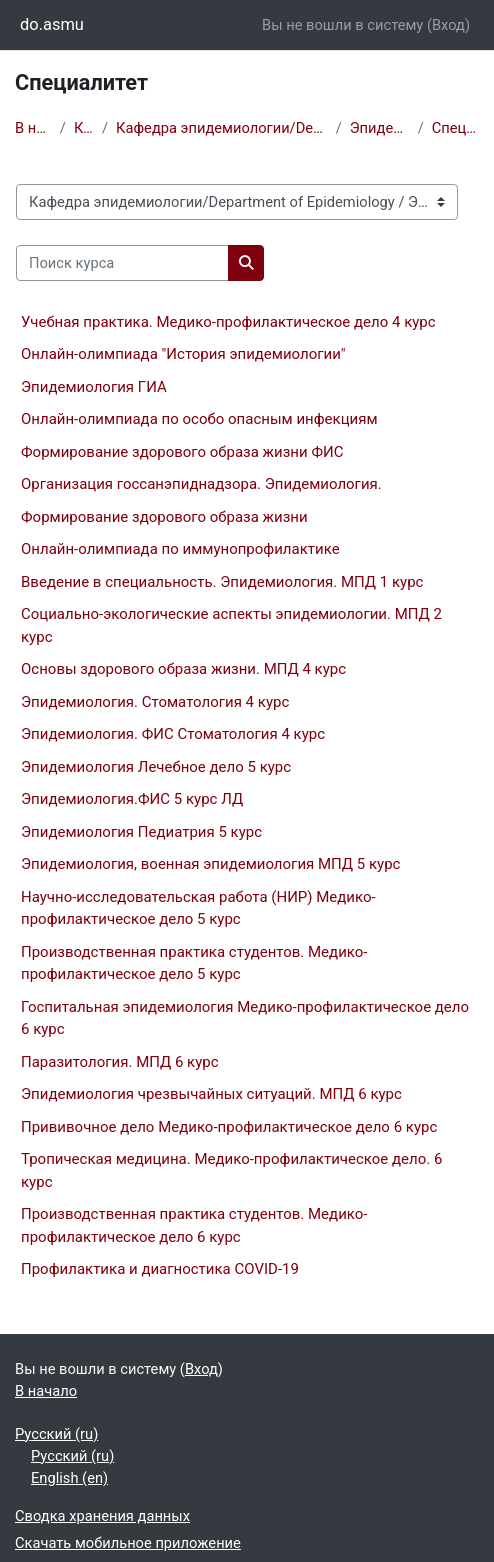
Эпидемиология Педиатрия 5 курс (141, 832)
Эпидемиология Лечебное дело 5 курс (156, 767)
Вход (448, 25)
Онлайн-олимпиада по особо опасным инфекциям (199, 419)
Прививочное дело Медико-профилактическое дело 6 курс (229, 1127)
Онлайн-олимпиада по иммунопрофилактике (180, 549)
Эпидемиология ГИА (94, 387)
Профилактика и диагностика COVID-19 (160, 1269)
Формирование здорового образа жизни (164, 517)
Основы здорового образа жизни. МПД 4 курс (183, 669)
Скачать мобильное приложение (128, 1543)
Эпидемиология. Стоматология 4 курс (155, 702)
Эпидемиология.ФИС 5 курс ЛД (132, 799)
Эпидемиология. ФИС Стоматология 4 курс (173, 734)
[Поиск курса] (122, 263)
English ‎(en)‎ (69, 1478)
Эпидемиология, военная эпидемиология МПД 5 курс (210, 864)
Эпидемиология (380, 128)
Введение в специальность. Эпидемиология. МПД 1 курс (222, 582)
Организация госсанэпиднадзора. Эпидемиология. (201, 484)
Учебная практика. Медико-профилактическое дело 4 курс (228, 322)
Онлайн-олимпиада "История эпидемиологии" (183, 354)
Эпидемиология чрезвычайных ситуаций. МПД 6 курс (211, 1094)
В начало (33, 128)
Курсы (84, 128)
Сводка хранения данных (102, 1516)
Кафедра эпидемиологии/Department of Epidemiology (222, 128)
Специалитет (455, 128)
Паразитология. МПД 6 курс (120, 1062)
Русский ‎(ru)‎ (56, 1434)
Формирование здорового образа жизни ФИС (182, 452)
